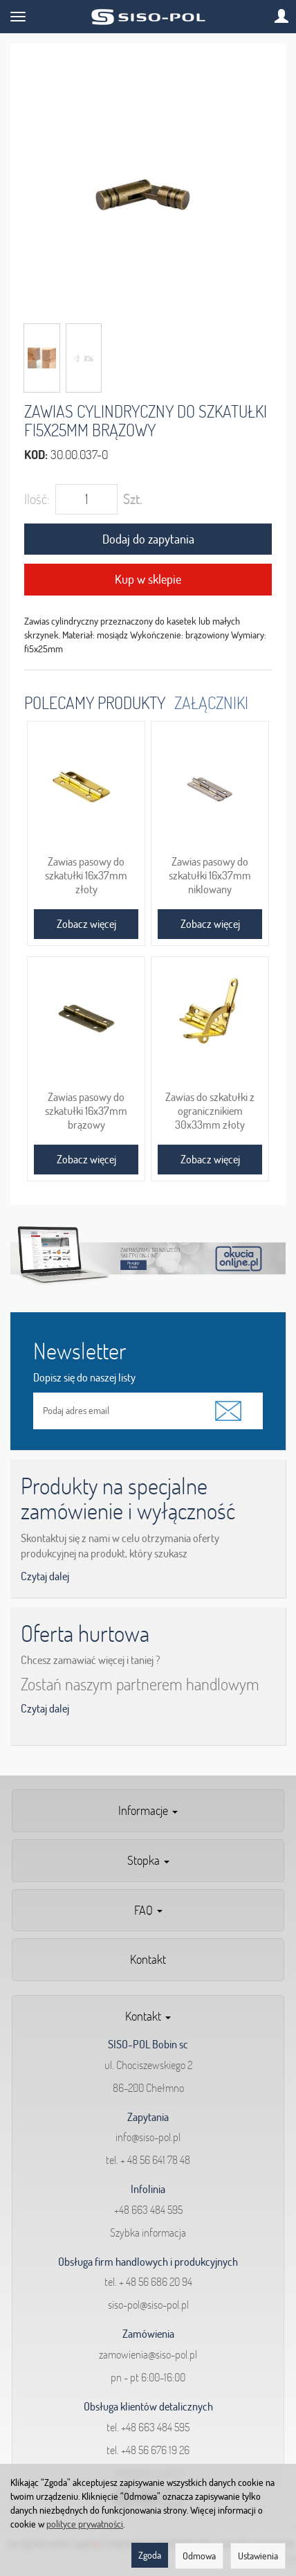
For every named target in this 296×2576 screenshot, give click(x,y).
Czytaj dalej (45, 1576)
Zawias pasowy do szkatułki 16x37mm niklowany (210, 875)
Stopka (148, 1860)
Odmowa (199, 2556)
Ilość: (37, 499)
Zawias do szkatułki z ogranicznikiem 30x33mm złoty (210, 1111)
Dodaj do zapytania (148, 539)
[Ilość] (86, 499)
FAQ (148, 1910)
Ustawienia (258, 2556)
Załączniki (211, 702)
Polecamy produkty (94, 702)
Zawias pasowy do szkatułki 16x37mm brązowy (86, 1111)
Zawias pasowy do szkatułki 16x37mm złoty (86, 875)
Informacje (148, 1810)
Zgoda (149, 2555)
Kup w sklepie (148, 579)
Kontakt (148, 1959)
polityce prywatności (84, 2524)
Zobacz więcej (86, 924)
